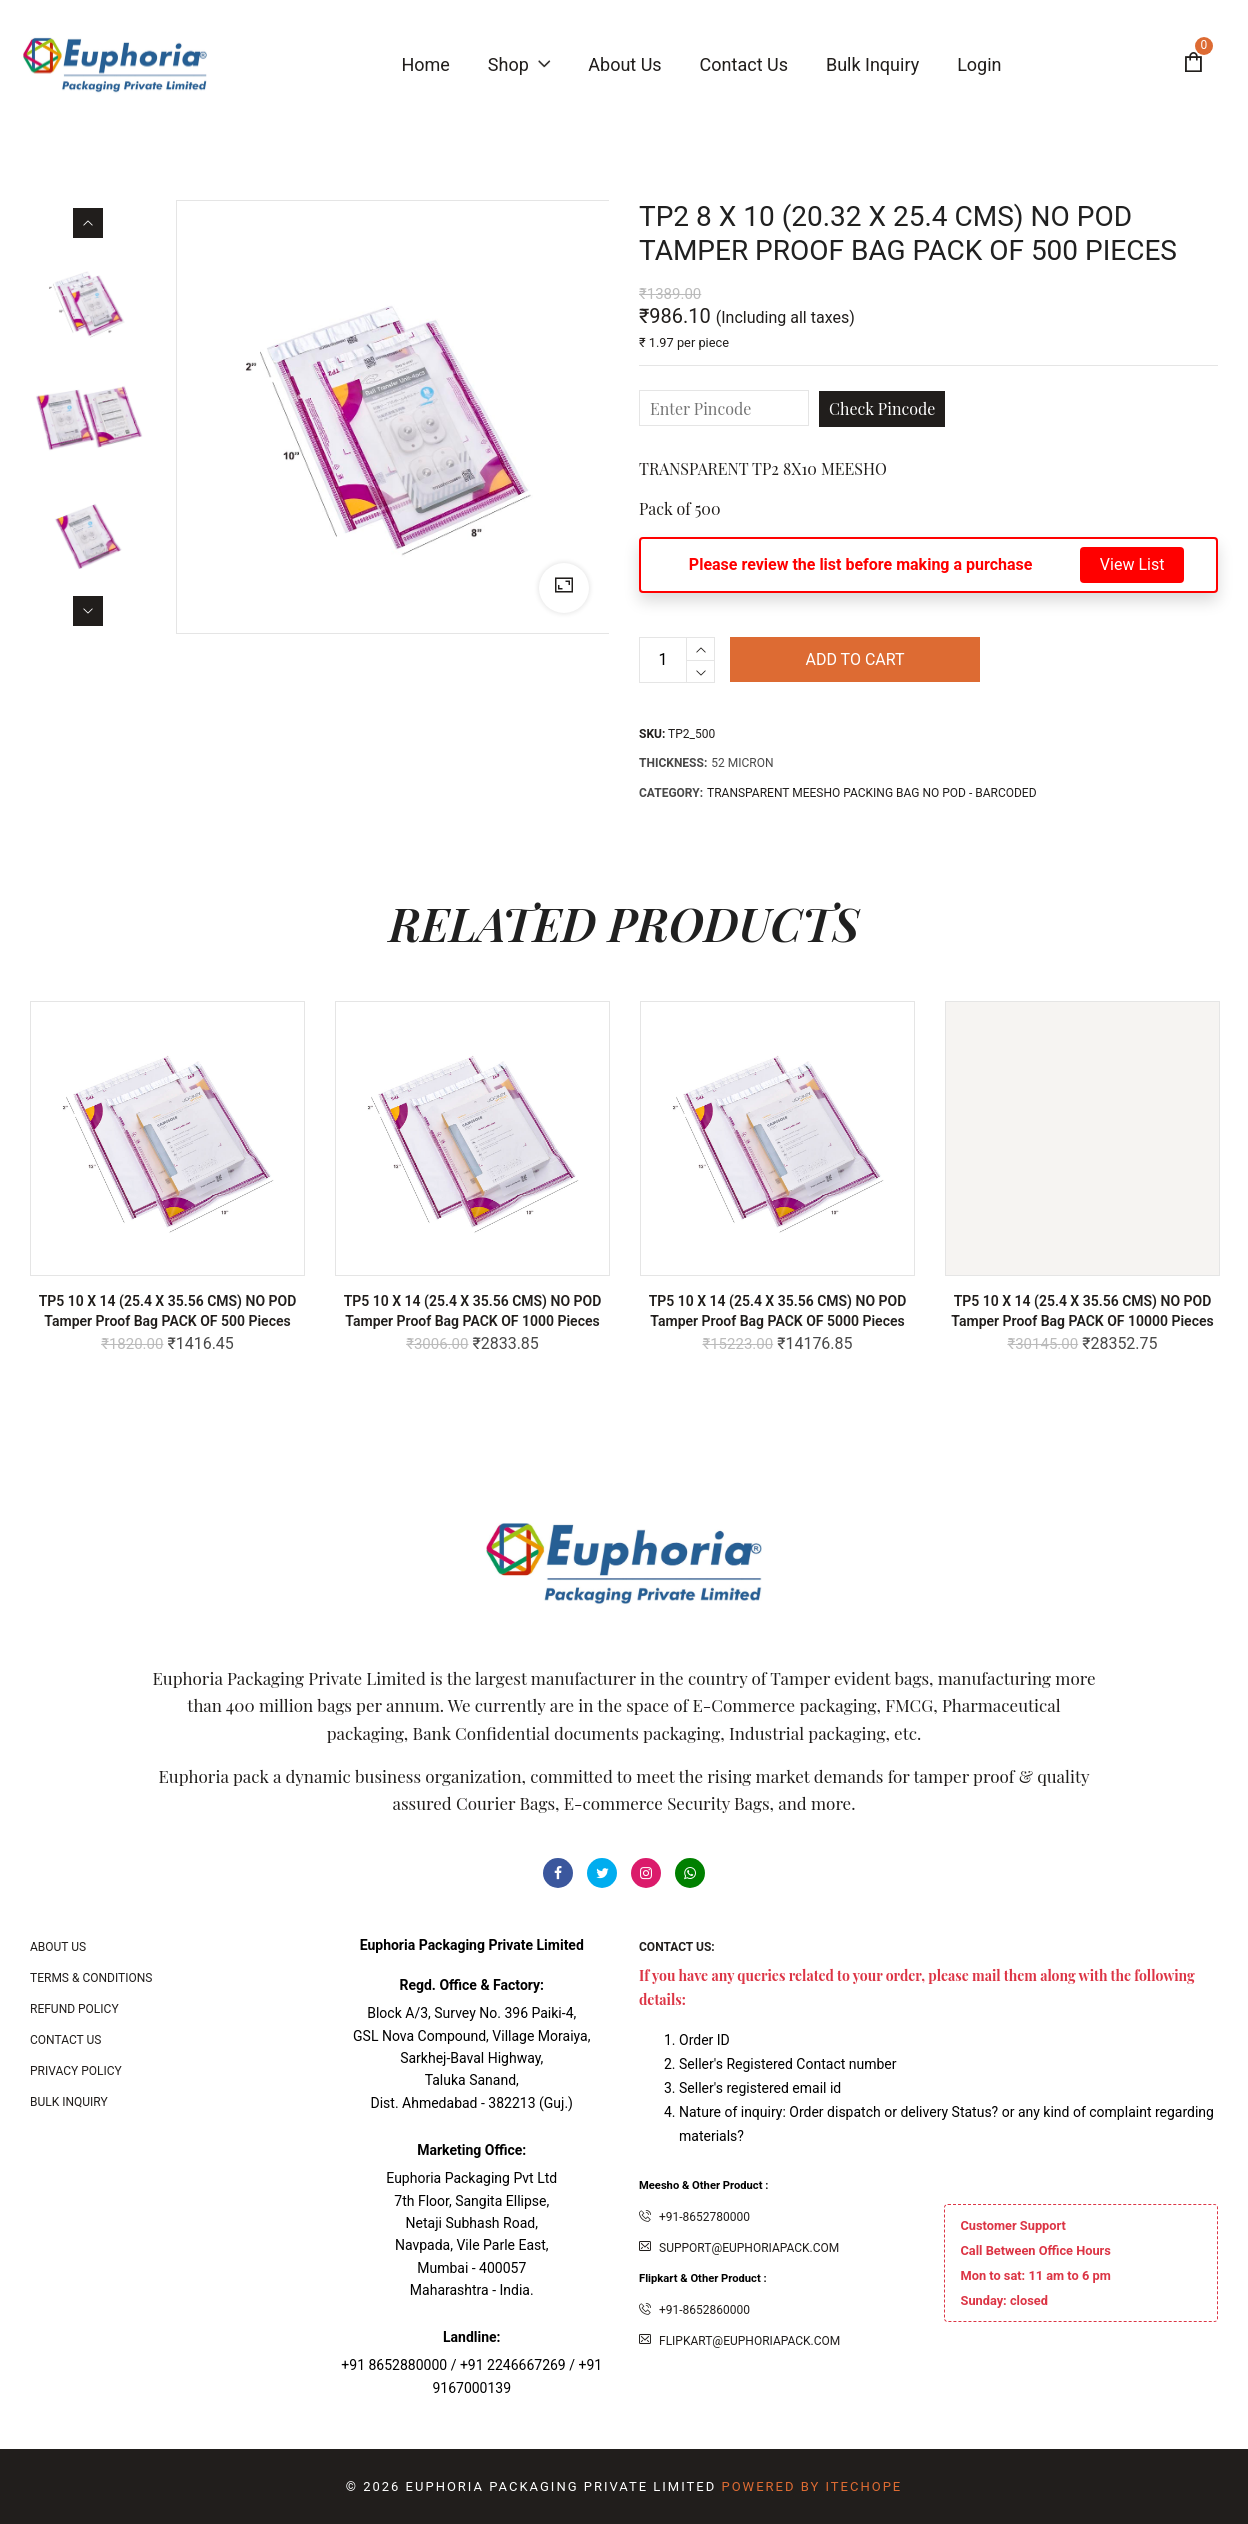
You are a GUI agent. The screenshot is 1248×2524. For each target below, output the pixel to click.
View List (1132, 564)
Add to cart (854, 659)
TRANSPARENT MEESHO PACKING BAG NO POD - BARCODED (872, 793)
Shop (519, 64)
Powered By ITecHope (811, 2486)
